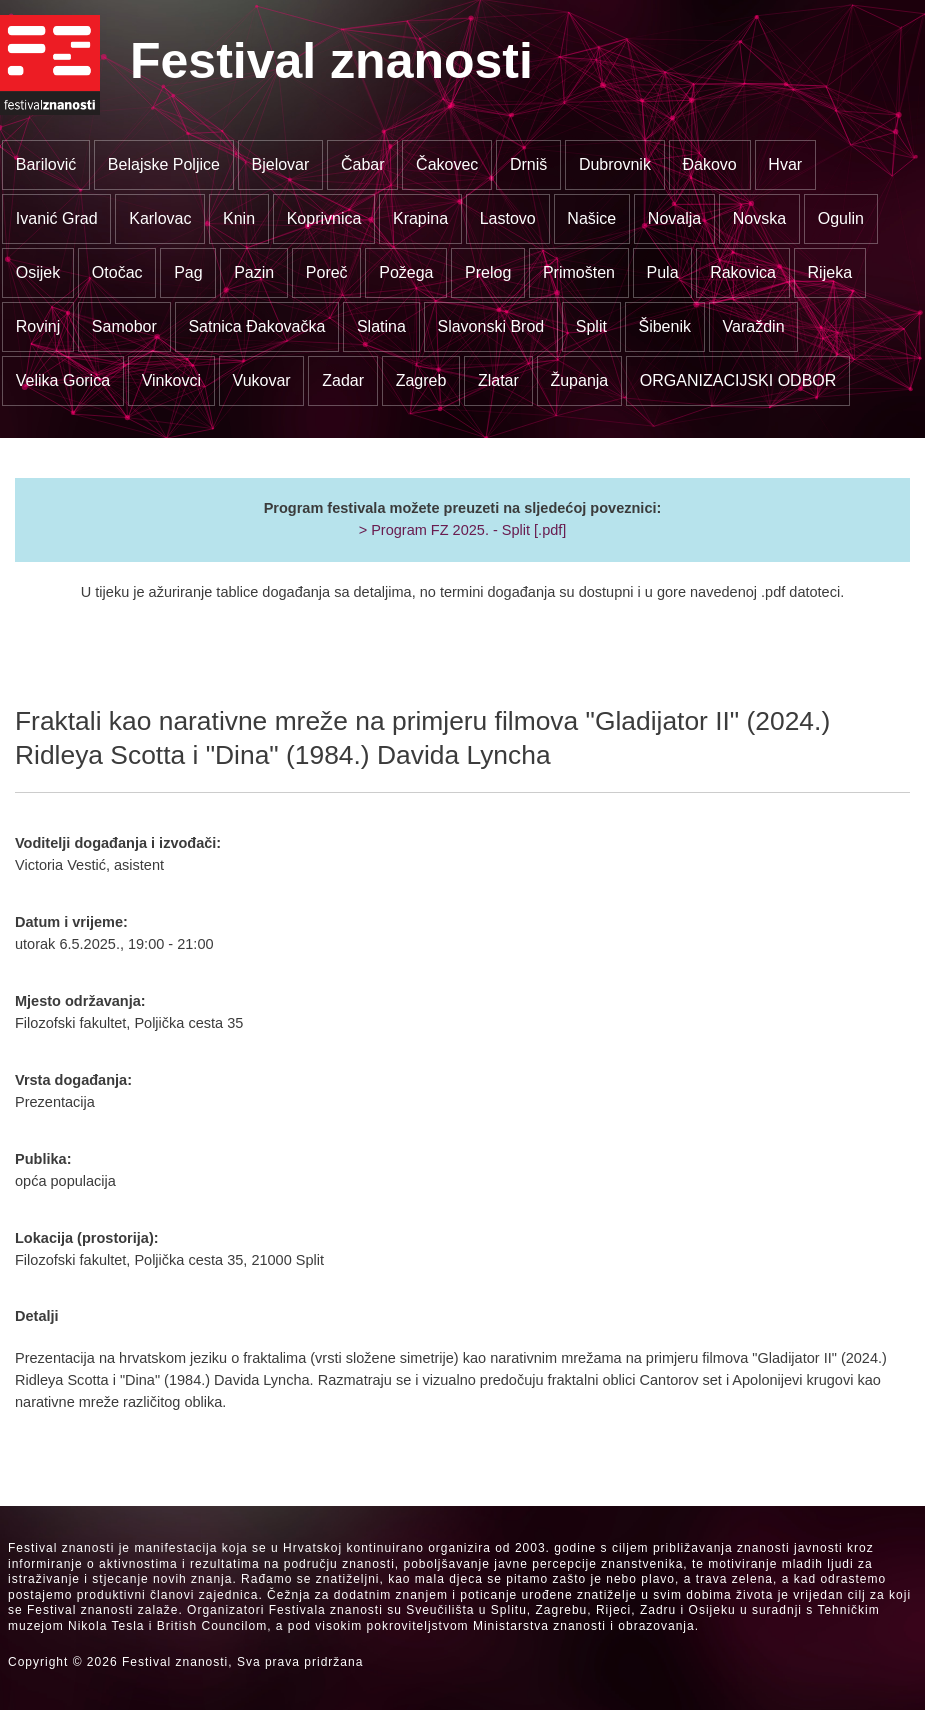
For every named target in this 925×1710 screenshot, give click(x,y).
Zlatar (498, 380)
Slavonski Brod (490, 326)
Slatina (381, 326)
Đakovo (710, 164)
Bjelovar (281, 164)
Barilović (46, 164)
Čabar (363, 164)
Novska (759, 218)
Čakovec (447, 164)
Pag (188, 272)
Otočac (117, 272)
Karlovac (160, 218)
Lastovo (508, 218)
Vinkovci (171, 380)
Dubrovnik (615, 164)
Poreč (327, 272)
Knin (239, 218)
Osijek (38, 272)
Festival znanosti (331, 61)
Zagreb (421, 380)
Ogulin (841, 218)
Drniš (528, 164)
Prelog (488, 272)
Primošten (579, 272)
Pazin (254, 272)
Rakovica (743, 272)
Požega (406, 272)
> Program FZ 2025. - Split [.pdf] (463, 530)
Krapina (420, 218)
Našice (591, 218)
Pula (663, 272)
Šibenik (664, 326)
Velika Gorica (63, 380)
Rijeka (830, 272)
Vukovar (262, 380)
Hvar (785, 164)
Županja (579, 380)
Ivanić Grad (57, 218)
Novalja (674, 218)
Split (591, 326)
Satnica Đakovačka (256, 326)
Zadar (343, 380)
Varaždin (754, 326)
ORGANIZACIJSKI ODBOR (738, 380)
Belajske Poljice (164, 164)
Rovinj (38, 326)
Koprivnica (324, 218)
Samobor (124, 326)
